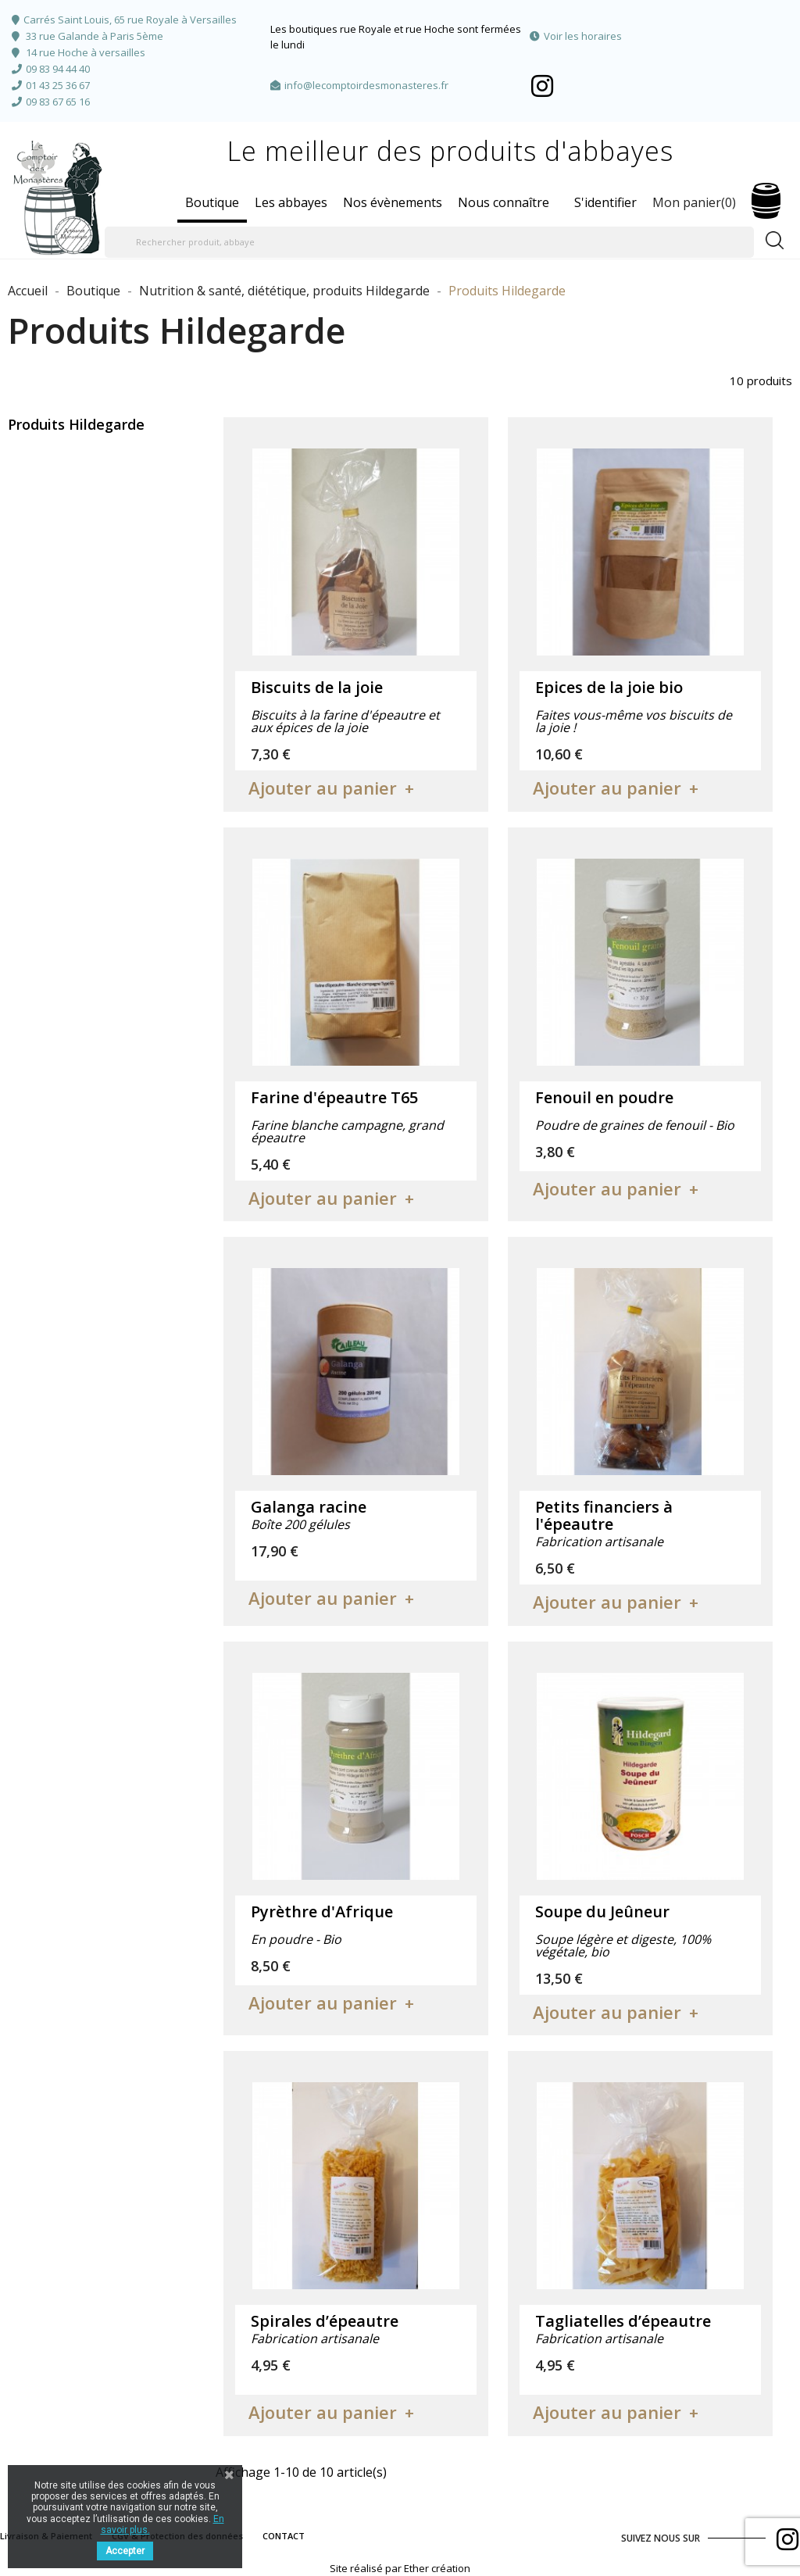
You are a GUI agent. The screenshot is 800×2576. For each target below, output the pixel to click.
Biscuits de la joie (317, 687)
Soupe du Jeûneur (602, 1911)
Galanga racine (308, 1506)
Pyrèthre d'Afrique (322, 1911)
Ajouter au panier (322, 787)
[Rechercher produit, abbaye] (429, 242)
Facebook (542, 85)
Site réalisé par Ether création (400, 2568)
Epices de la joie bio (609, 687)
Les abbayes (291, 202)
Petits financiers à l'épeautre (604, 1515)
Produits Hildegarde (76, 424)
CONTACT (283, 2536)
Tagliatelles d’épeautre (623, 2320)
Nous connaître (503, 202)
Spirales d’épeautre (324, 2320)
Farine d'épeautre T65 (334, 1097)
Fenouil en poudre (604, 1097)
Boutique (212, 202)
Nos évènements (392, 202)
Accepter (125, 2551)
